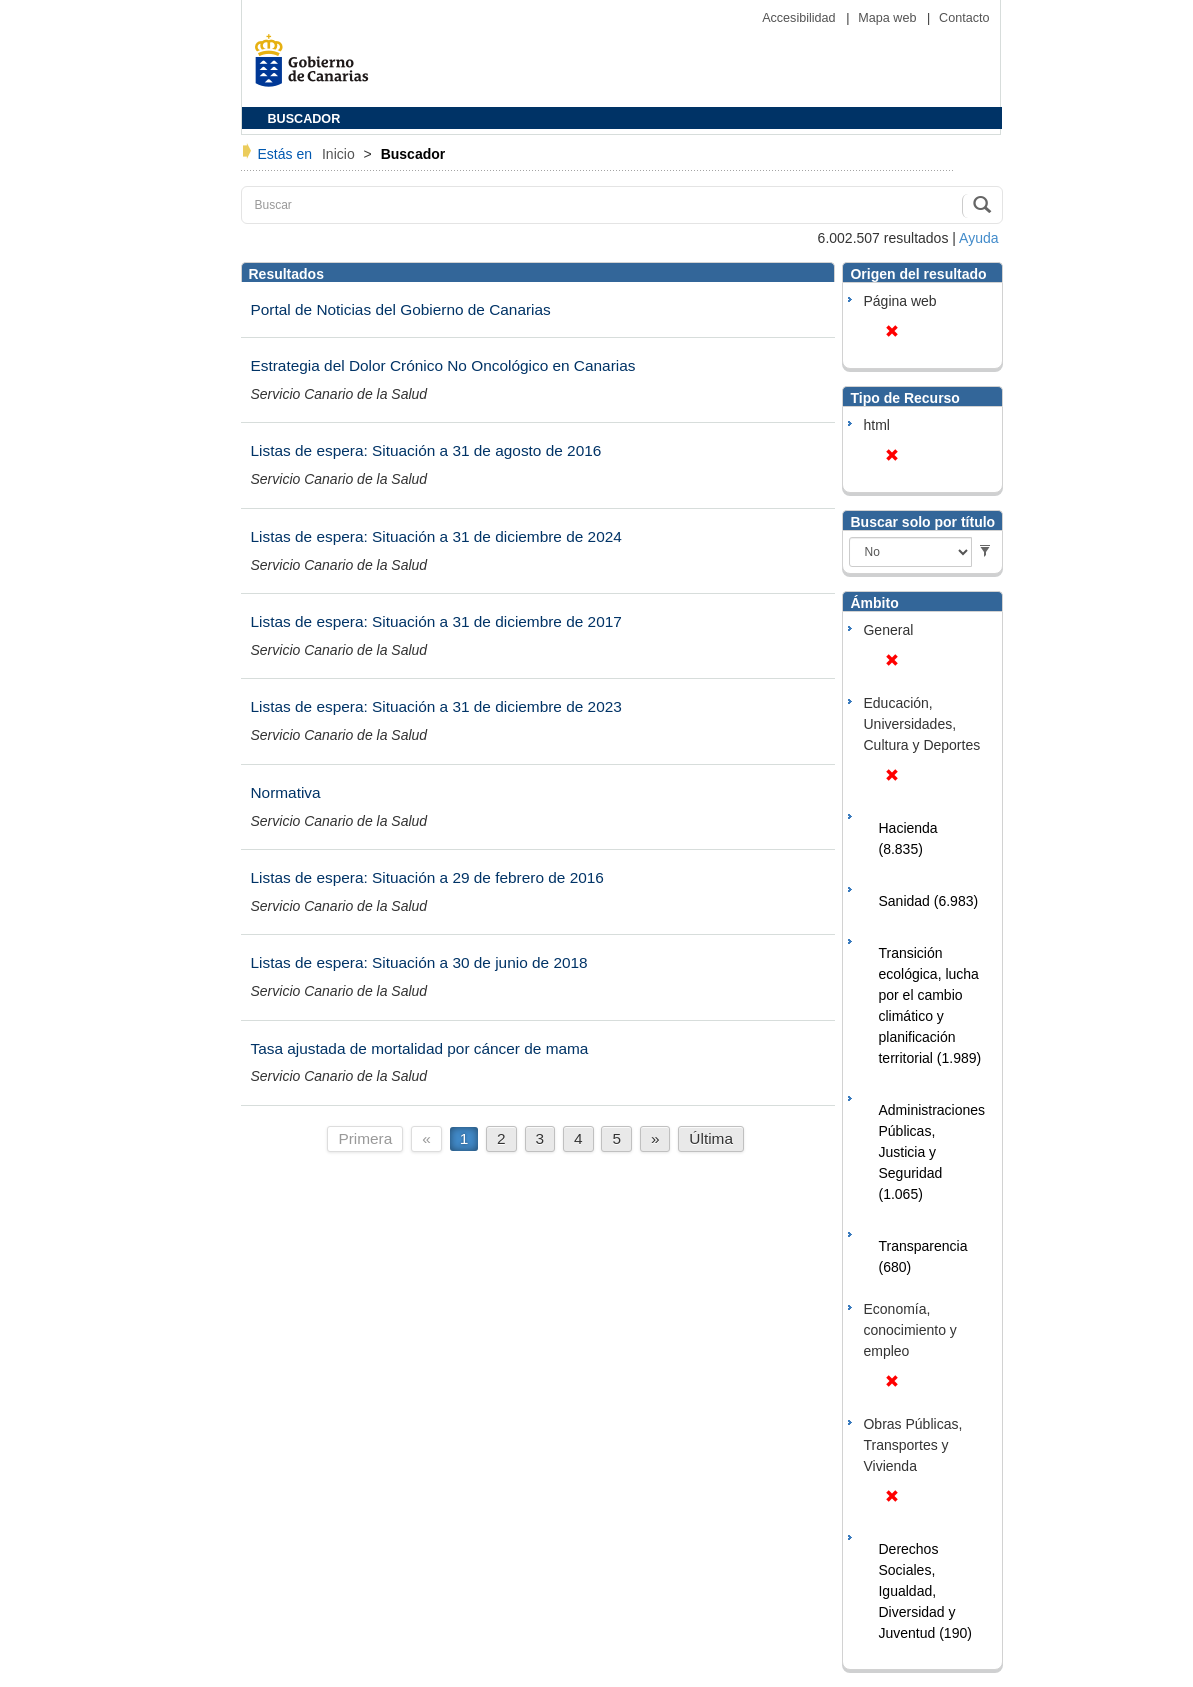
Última (711, 1138)
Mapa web (889, 18)
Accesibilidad (800, 18)
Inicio (340, 154)
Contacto (964, 18)
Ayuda (978, 238)
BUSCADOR (304, 119)
